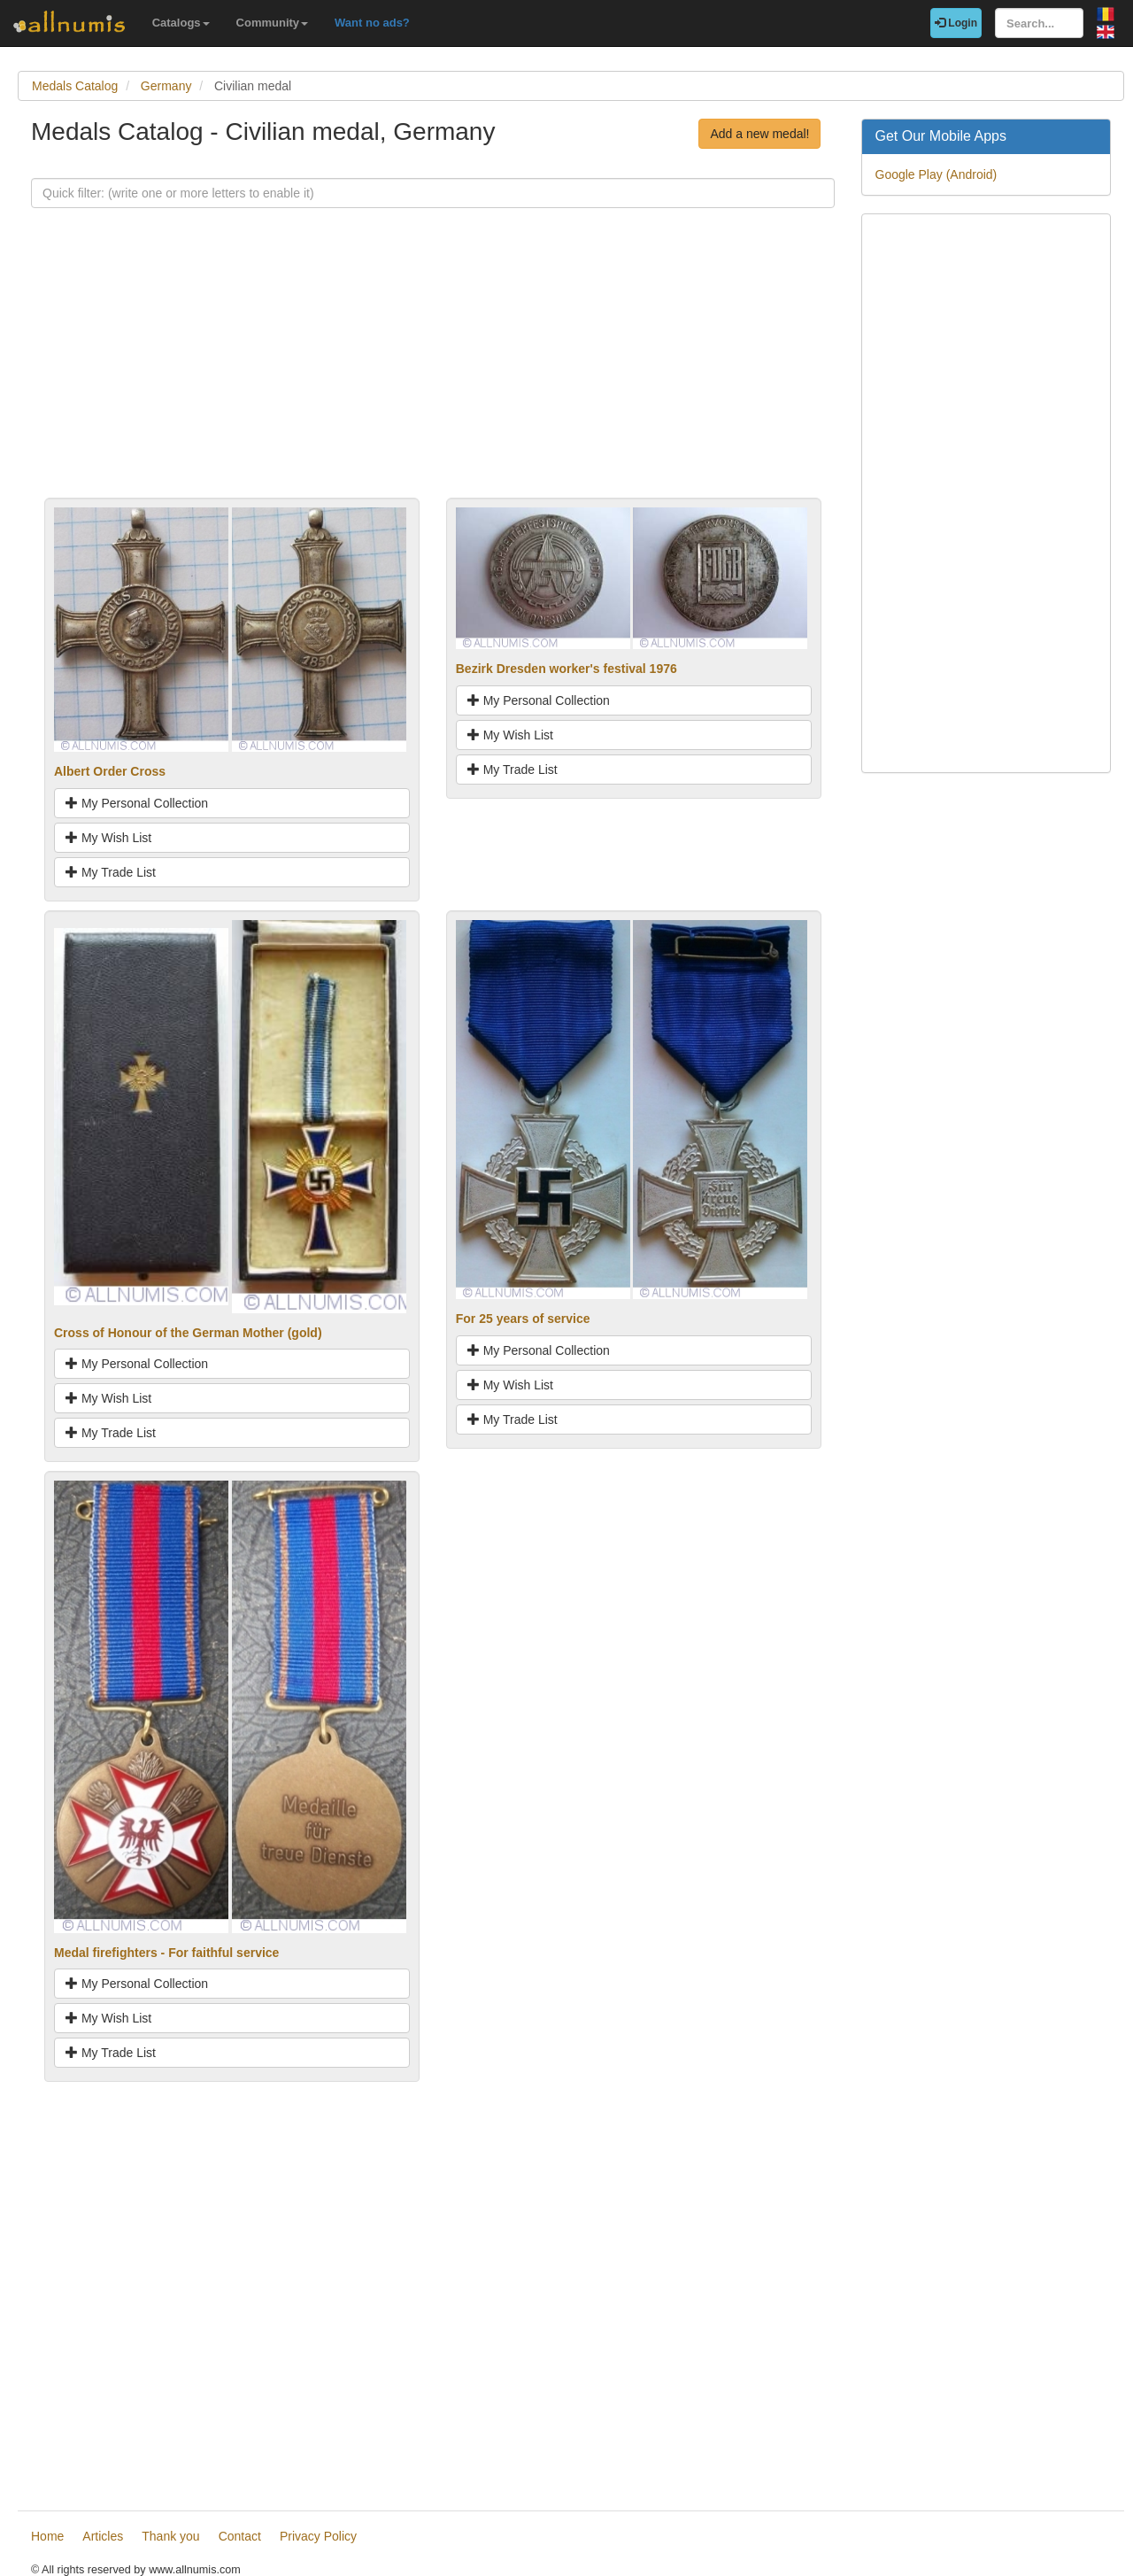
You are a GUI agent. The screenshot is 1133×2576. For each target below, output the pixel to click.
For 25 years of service (523, 1318)
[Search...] (1039, 23)
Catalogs (181, 22)
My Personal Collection (137, 803)
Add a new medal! (759, 134)
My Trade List (111, 872)
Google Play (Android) (936, 174)
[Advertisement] (433, 374)
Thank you (170, 2536)
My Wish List (108, 838)
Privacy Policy (318, 2536)
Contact (240, 2536)
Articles (102, 2536)
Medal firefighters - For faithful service (166, 1953)
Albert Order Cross (110, 771)
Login (956, 23)
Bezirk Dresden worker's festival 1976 (566, 668)
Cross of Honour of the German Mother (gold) (188, 1333)
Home (47, 2536)
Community (272, 22)
